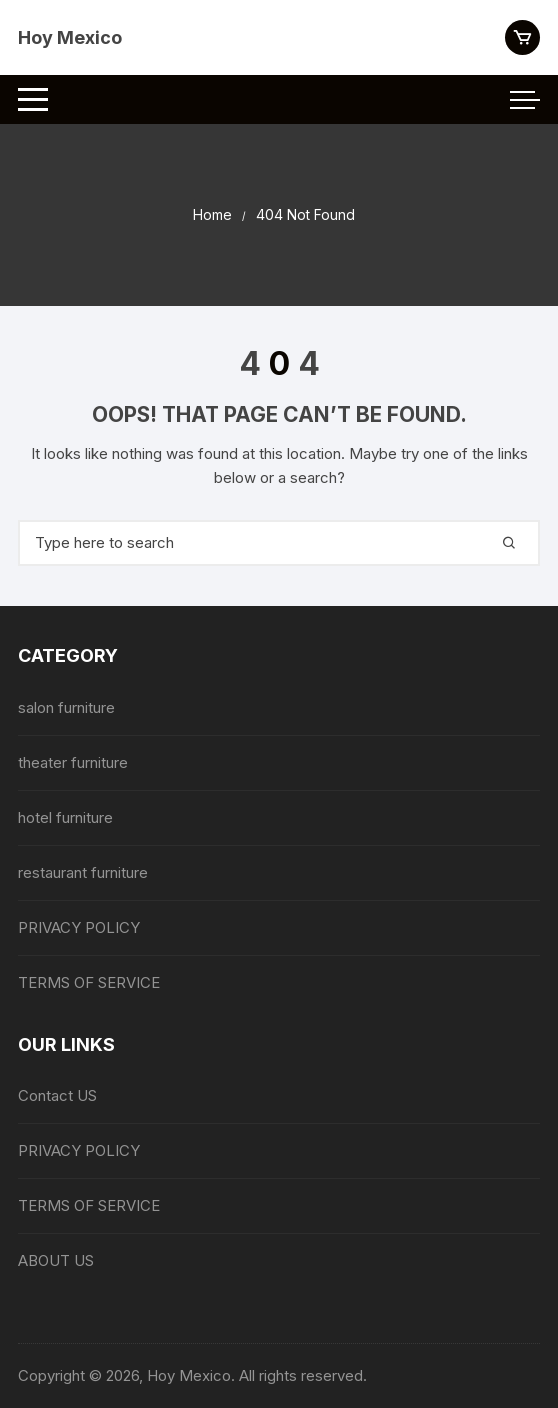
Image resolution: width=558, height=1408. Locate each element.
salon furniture (66, 707)
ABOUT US (56, 1260)
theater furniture (73, 762)
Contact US (57, 1095)
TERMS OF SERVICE (89, 982)
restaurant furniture (83, 872)
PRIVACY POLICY (79, 927)
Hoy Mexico (70, 37)
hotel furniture (65, 817)
